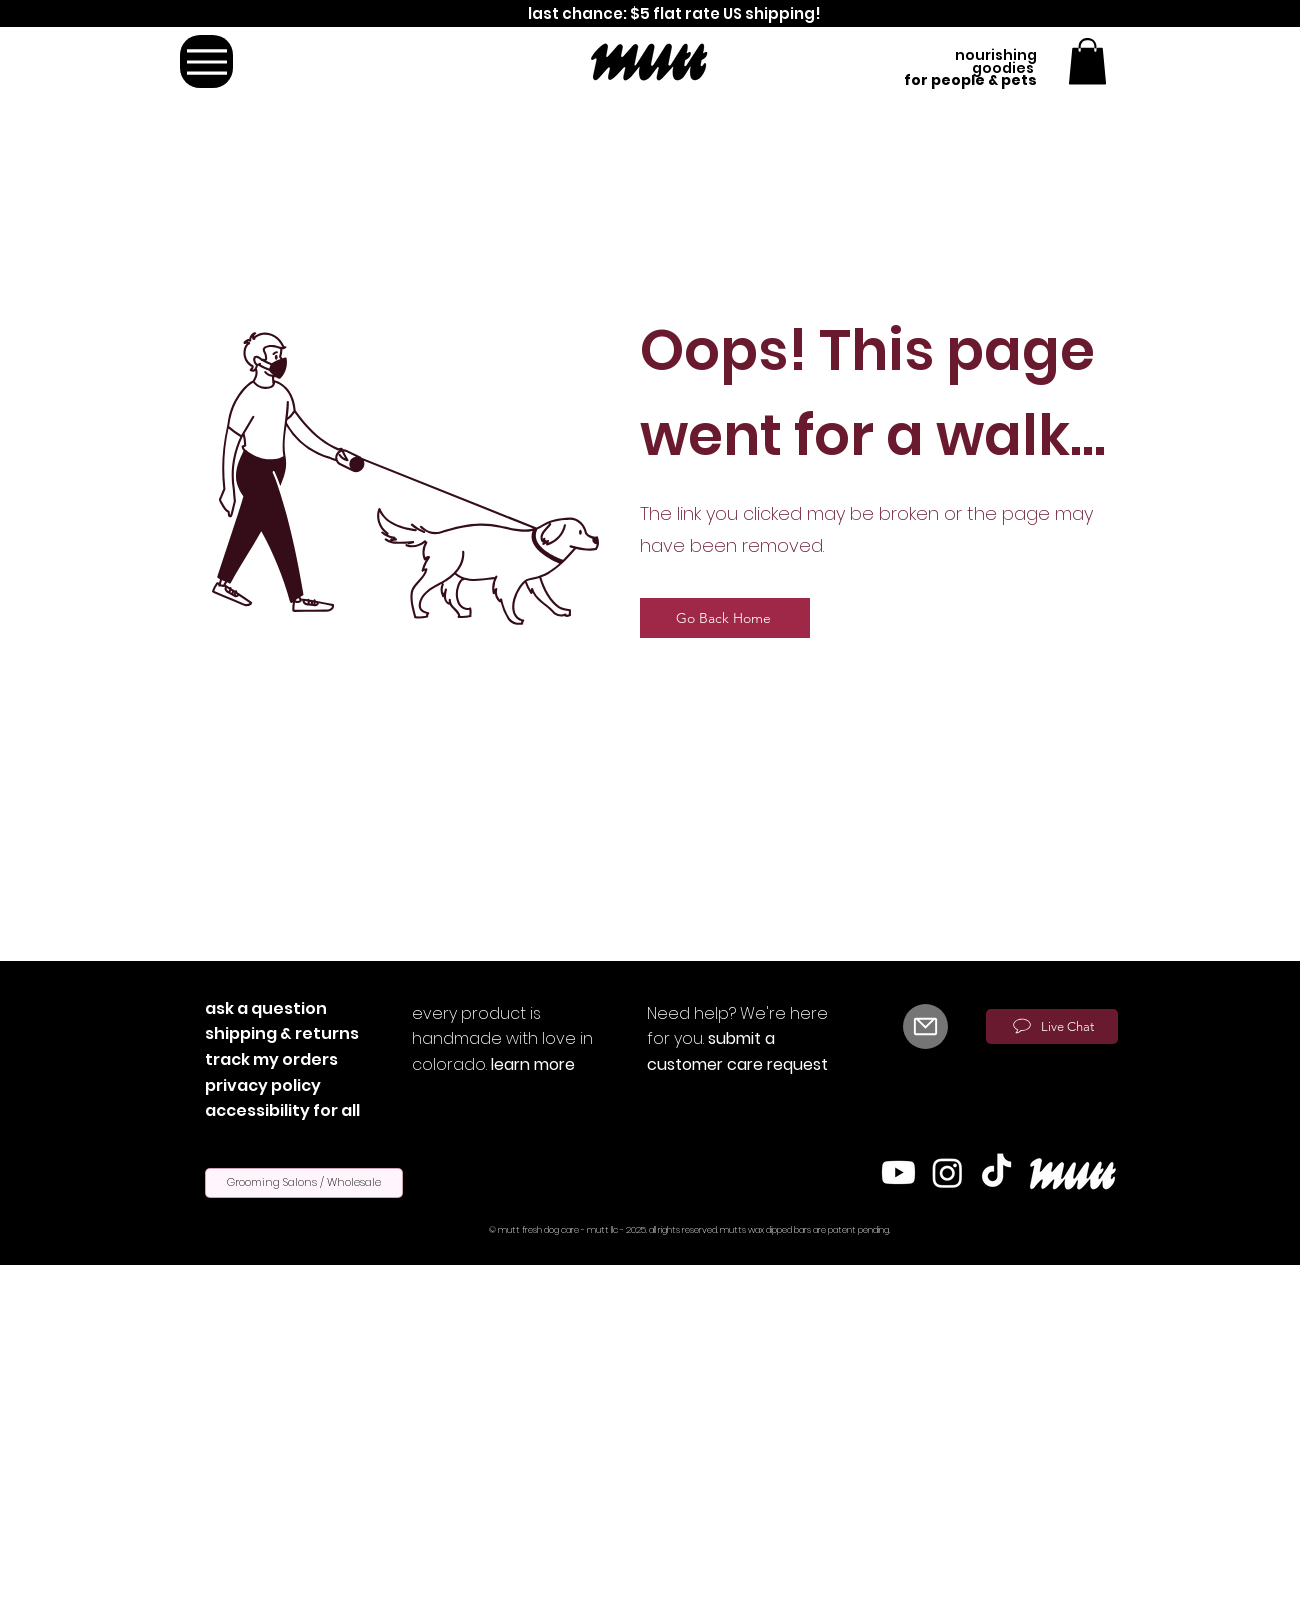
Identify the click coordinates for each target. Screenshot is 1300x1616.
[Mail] (925, 1026)
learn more (533, 1064)
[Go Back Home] (725, 618)
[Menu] (206, 61)
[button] (1087, 61)
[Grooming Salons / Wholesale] (304, 1183)
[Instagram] (947, 1172)
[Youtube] (898, 1172)
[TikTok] (996, 1172)
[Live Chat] (1052, 1026)
